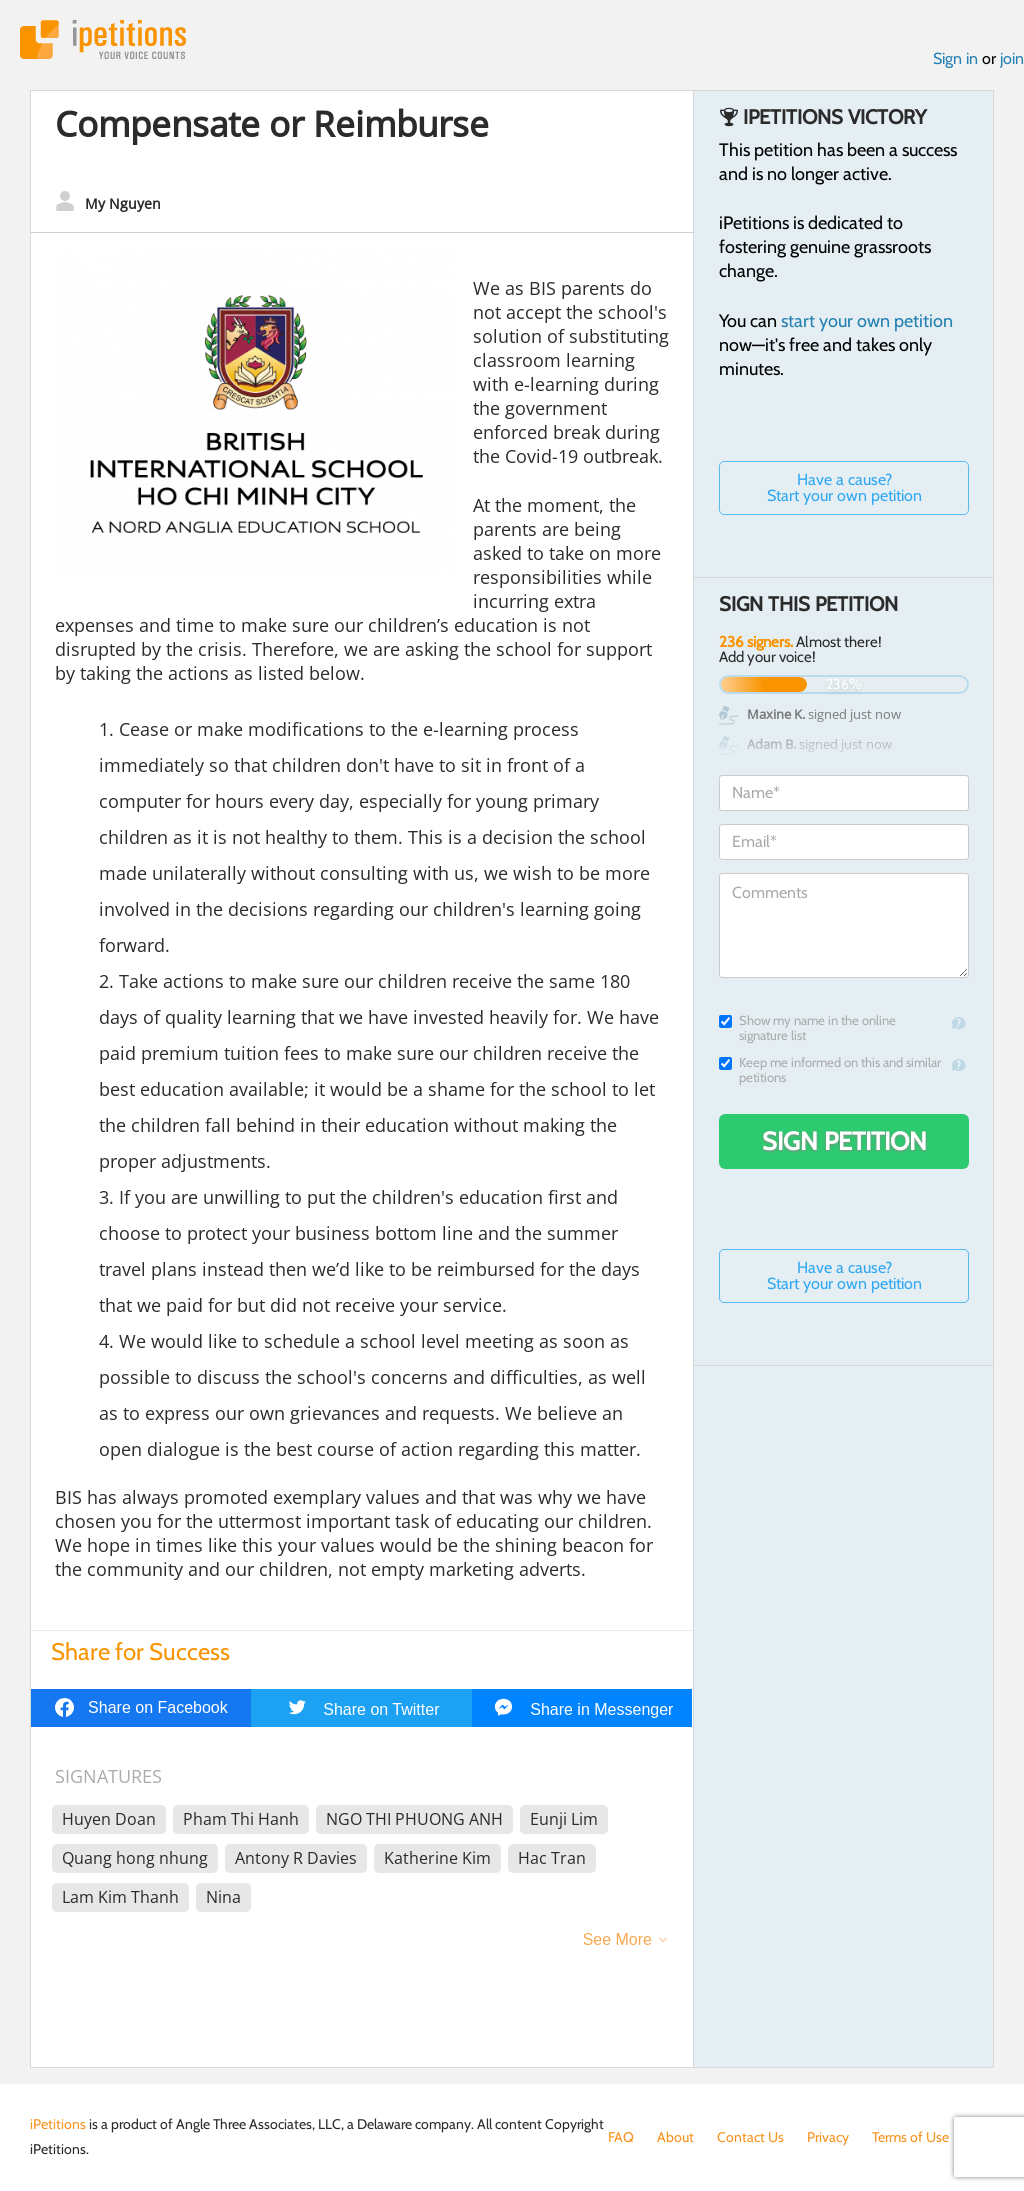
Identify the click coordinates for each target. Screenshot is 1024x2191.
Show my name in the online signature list (807, 1028)
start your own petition (867, 321)
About (675, 2137)
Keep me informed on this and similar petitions (830, 1070)
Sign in (955, 58)
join (1012, 58)
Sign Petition (844, 1141)
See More (617, 1939)
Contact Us (750, 2137)
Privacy (828, 2137)
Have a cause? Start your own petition (844, 487)
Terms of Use (910, 2137)
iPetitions (103, 39)
